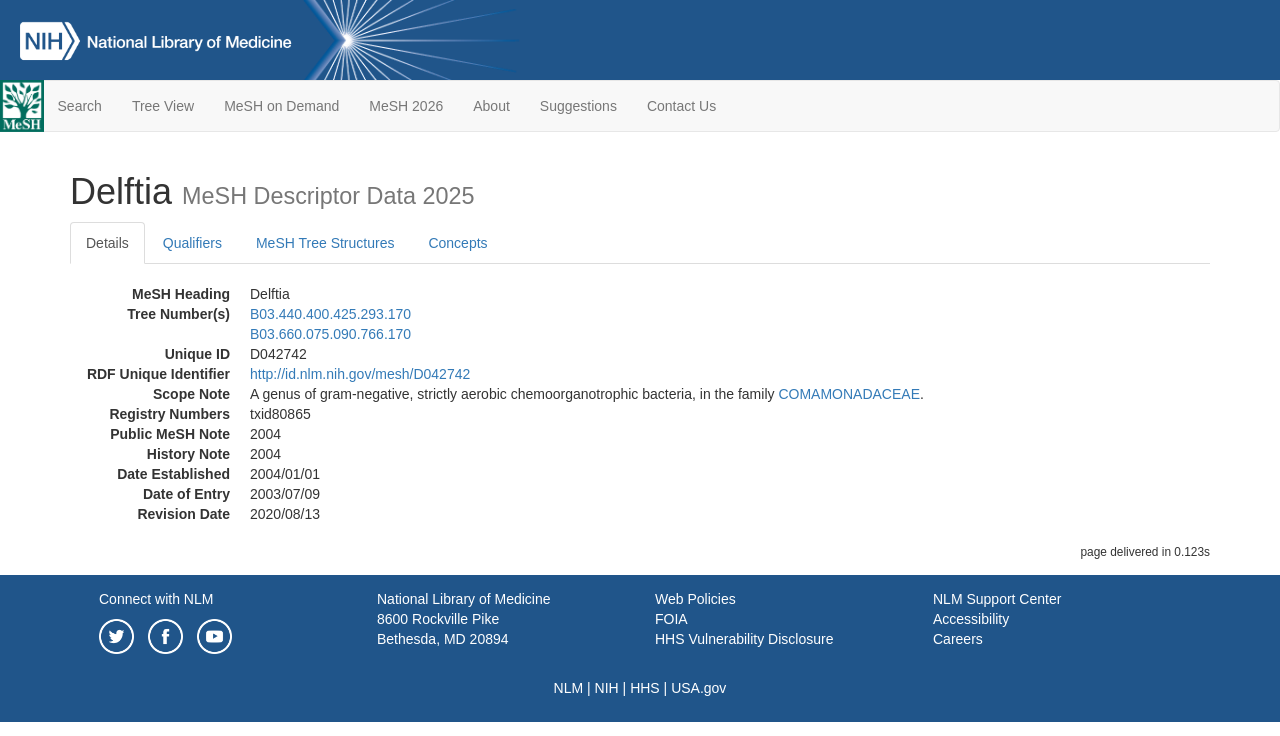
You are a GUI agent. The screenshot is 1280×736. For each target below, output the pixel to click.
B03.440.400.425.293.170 (330, 314)
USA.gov (698, 688)
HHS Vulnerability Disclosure (744, 639)
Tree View (163, 106)
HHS (645, 688)
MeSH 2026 (406, 106)
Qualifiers (192, 243)
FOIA (671, 619)
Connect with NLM (156, 599)
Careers (958, 639)
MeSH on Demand (281, 106)
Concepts (457, 243)
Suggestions (578, 106)
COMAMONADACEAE (849, 394)
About (491, 106)
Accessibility (971, 619)
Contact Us (681, 106)
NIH (607, 688)
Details (107, 243)
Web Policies (695, 599)
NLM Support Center (997, 599)
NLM (569, 688)
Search (80, 106)
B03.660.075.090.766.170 (330, 334)
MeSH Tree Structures (325, 243)
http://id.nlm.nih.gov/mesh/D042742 (360, 374)
